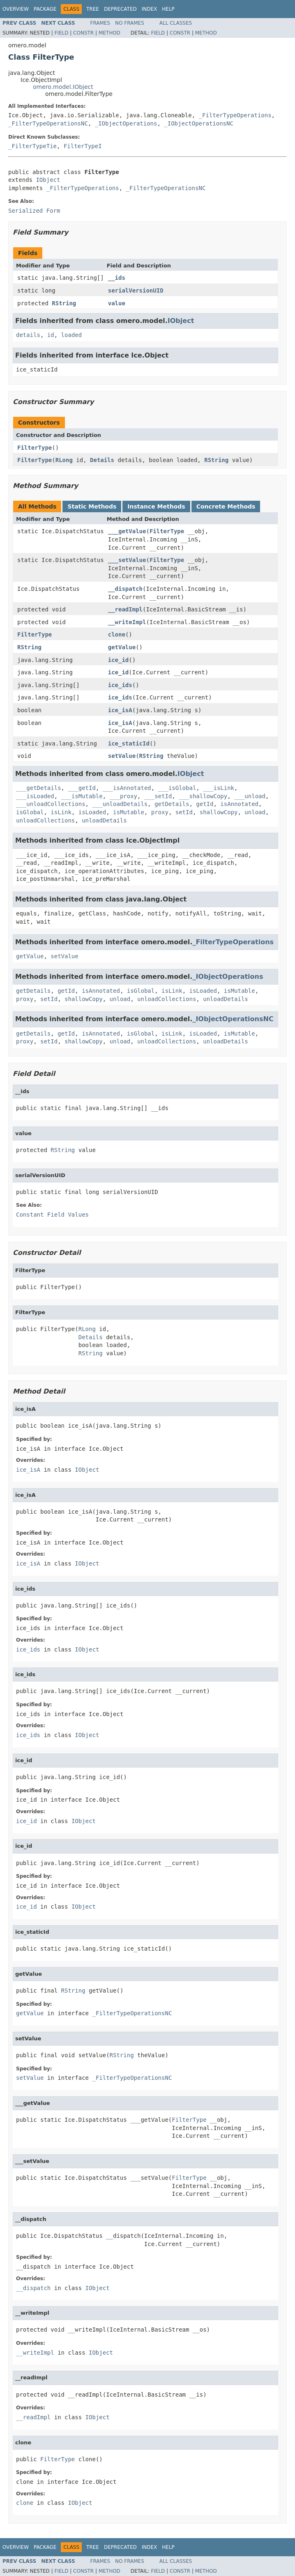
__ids (116, 277)
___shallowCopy (203, 796)
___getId (81, 788)
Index (149, 9)
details (28, 335)
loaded (71, 335)
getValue (122, 647)
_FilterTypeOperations (235, 115)
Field (61, 33)
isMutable (128, 812)
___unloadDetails (120, 804)
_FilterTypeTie (32, 146)
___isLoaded (35, 796)
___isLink (218, 788)
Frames (100, 23)
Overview (15, 9)
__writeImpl (127, 622)
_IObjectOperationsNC (198, 123)
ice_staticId (129, 743)
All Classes (175, 23)
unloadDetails (104, 820)
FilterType (34, 447)
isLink (61, 812)
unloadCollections (45, 820)
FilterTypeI (83, 146)
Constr (83, 33)
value (116, 303)
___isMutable (82, 796)
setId (184, 812)
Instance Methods (156, 506)
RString (64, 303)
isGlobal (30, 812)
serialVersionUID (136, 290)
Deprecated (120, 9)
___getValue (127, 531)
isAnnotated (239, 804)
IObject (48, 180)
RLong (64, 460)
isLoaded (92, 812)
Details (102, 460)
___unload (249, 796)
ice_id (118, 660)
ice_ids (120, 685)
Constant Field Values (52, 1214)
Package (45, 9)
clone (116, 634)
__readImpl (125, 609)
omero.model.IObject (63, 87)
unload (254, 812)
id (50, 335)
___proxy (123, 796)
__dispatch (125, 588)
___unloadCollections (50, 804)
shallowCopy (219, 812)
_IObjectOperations (126, 123)
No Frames (129, 23)
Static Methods (91, 506)
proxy (159, 812)
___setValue (127, 560)
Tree (92, 9)
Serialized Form (34, 210)
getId (204, 804)
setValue (122, 756)
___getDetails (38, 788)
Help (168, 9)
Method (109, 33)
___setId (158, 796)
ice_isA (120, 710)
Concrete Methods (226, 506)
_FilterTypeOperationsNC (48, 123)
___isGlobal (177, 788)
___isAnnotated (127, 788)
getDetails (171, 804)
